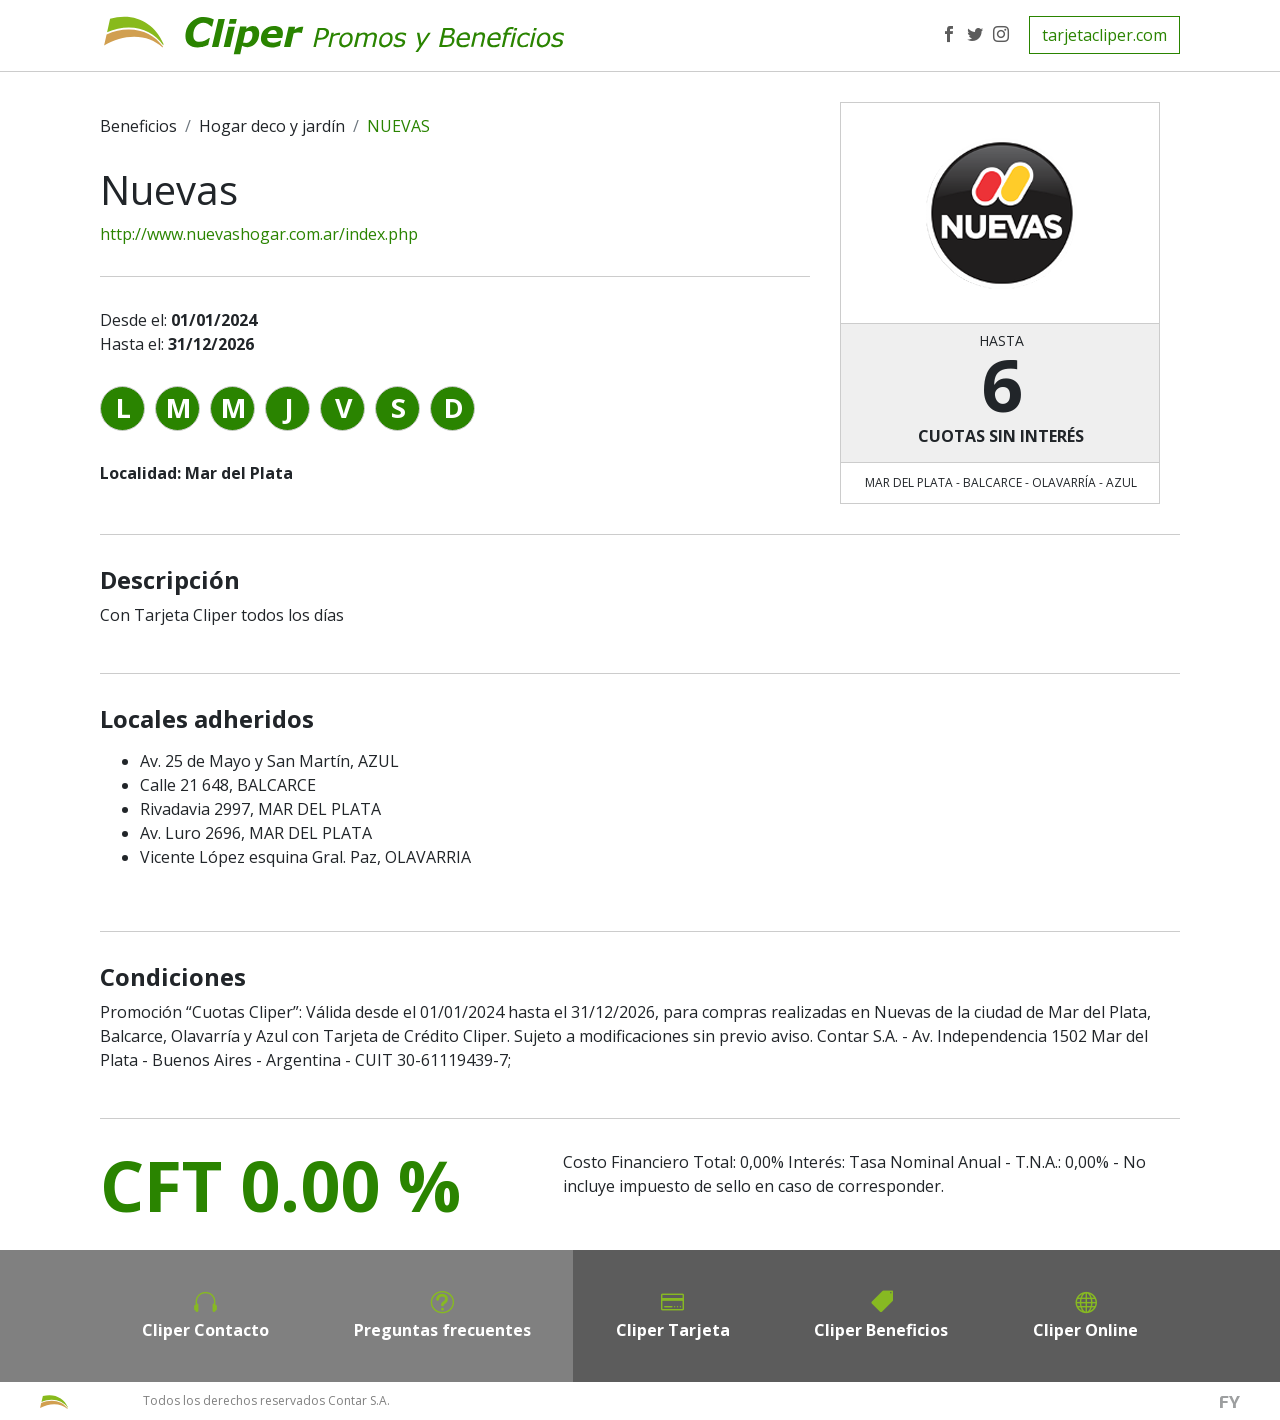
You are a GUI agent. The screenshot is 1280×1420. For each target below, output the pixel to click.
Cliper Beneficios (881, 1330)
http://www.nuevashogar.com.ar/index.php (259, 234)
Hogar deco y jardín (272, 126)
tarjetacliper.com (1104, 35)
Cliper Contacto (205, 1330)
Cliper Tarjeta (673, 1330)
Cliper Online (1085, 1330)
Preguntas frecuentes (442, 1330)
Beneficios (138, 126)
